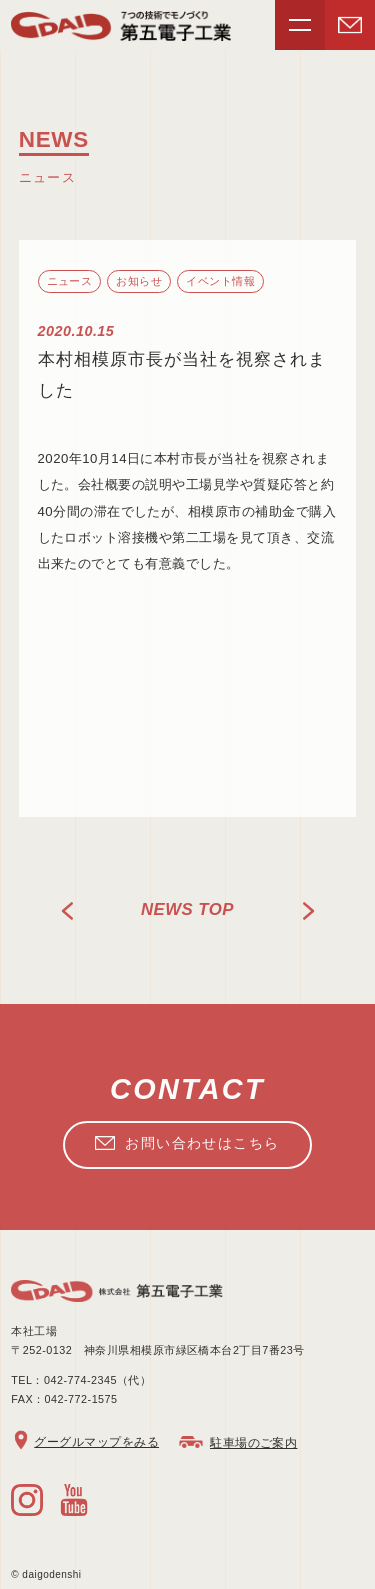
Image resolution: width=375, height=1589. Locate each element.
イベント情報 (220, 281)
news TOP (187, 909)
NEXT (308, 911)
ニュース (70, 281)
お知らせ (139, 281)
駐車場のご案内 (253, 1443)
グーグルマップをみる (96, 1442)
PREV (68, 911)
